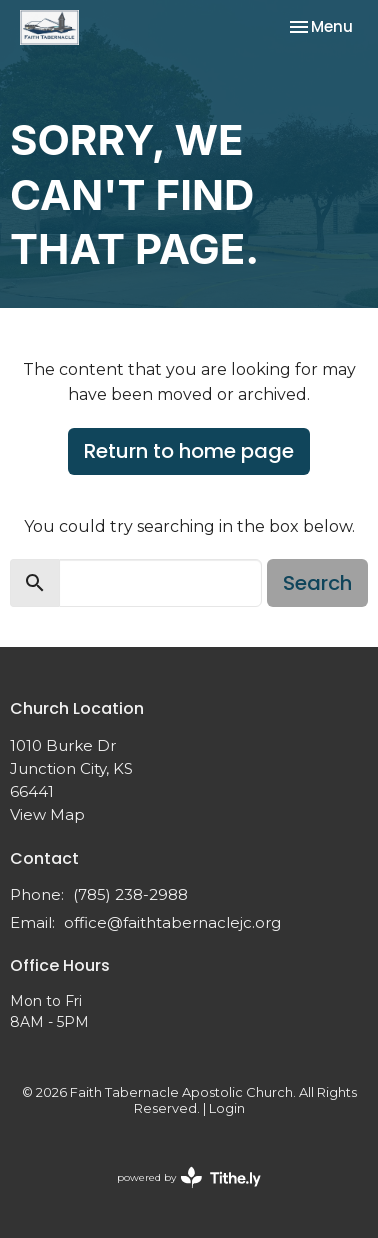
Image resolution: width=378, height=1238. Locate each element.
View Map (47, 814)
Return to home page (189, 451)
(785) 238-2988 (130, 894)
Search (317, 583)
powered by (189, 1177)
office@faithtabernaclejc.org (172, 922)
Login (227, 1108)
